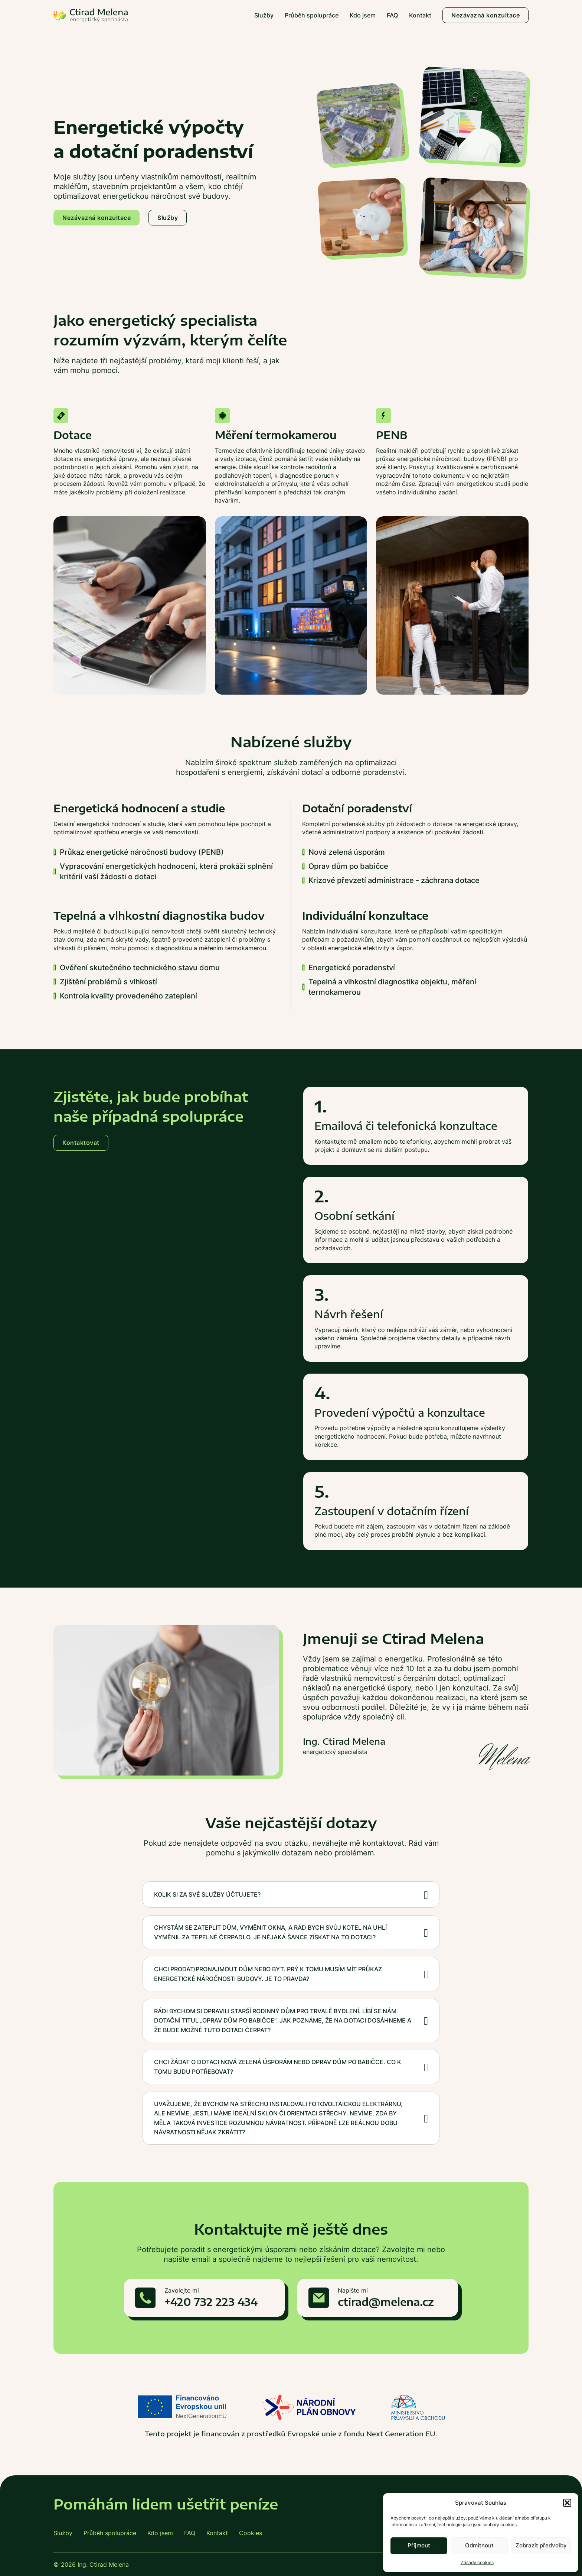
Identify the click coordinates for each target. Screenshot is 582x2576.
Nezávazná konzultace (485, 15)
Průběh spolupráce (312, 15)
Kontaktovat (80, 1142)
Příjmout (419, 2545)
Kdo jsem (363, 15)
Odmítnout (479, 2545)
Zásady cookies (477, 2562)
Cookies (250, 2533)
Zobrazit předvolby (541, 2545)
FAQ (392, 15)
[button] (567, 2503)
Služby (264, 15)
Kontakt (420, 15)
